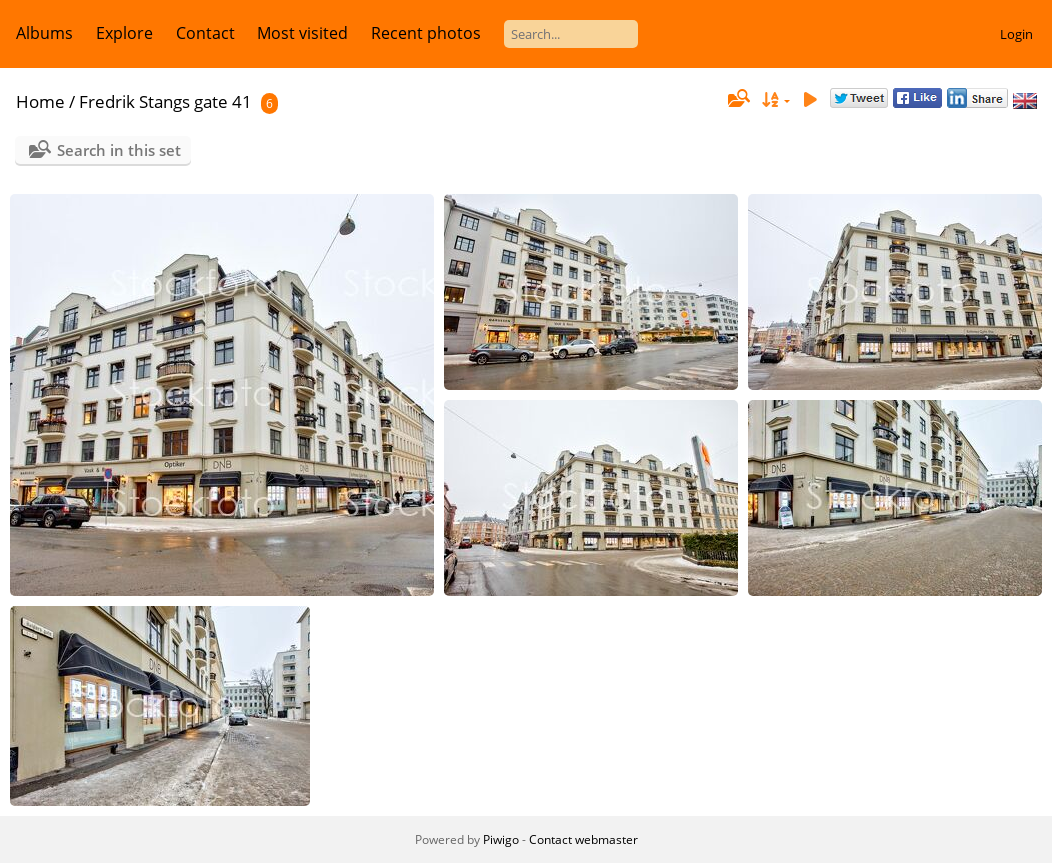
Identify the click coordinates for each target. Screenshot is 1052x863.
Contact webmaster (583, 839)
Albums (44, 33)
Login (1016, 34)
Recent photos (426, 33)
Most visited (302, 33)
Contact (205, 33)
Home (40, 101)
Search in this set (119, 150)
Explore (124, 33)
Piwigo (501, 839)
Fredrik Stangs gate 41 (165, 101)
